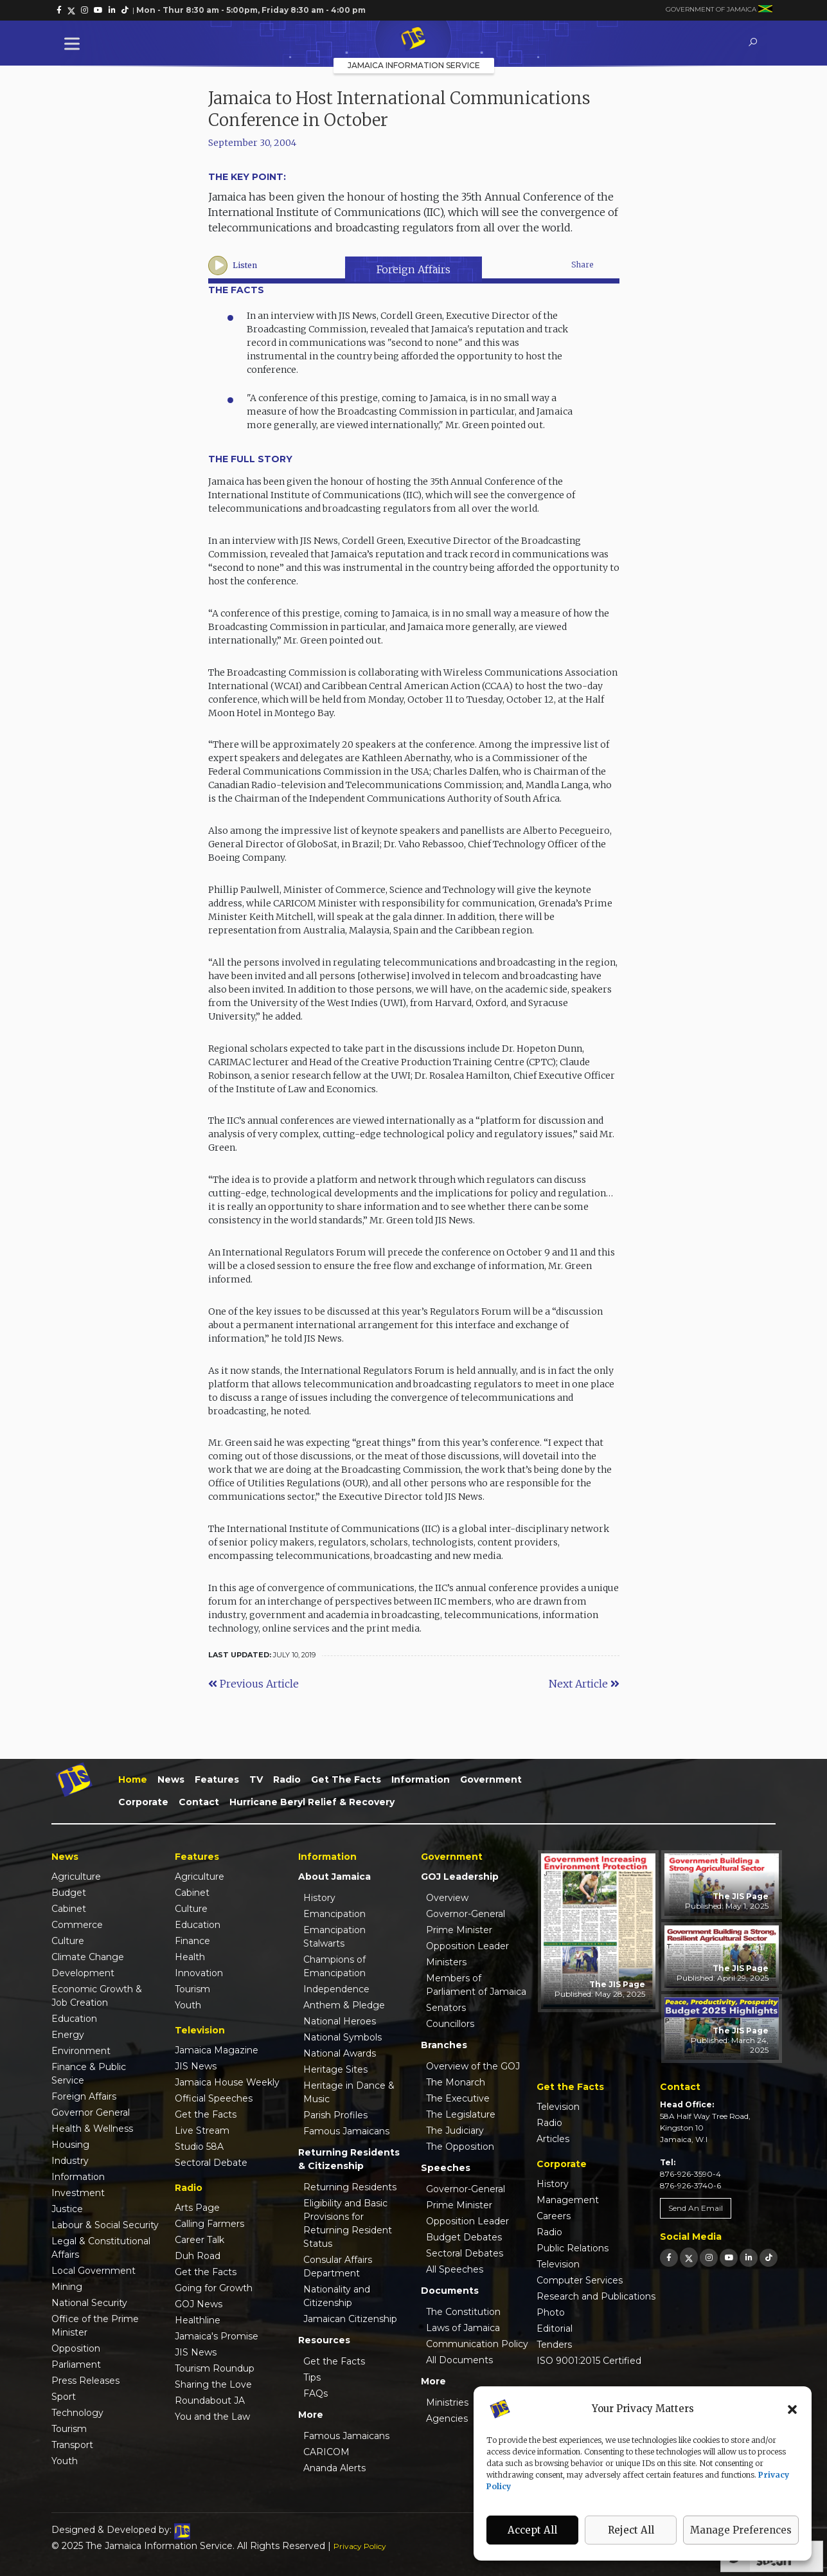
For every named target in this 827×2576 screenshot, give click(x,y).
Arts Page (197, 2207)
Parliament (76, 2364)
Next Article (584, 1683)
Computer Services (580, 2280)
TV (256, 1779)
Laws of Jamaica (463, 2328)
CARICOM (326, 2452)
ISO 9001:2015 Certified (589, 2360)
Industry (70, 2160)
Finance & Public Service (88, 2073)
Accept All (532, 2530)
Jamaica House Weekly (227, 2082)
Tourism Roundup (214, 2368)
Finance (192, 1941)
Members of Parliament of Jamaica (476, 1984)
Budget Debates (464, 2237)
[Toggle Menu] (74, 43)
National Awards (339, 2053)
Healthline (197, 2320)
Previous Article (253, 1683)
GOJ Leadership (460, 1876)
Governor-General (465, 1914)
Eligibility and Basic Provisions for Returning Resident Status (347, 2223)
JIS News (196, 2066)
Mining (66, 2286)
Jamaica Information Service (414, 65)
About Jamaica (334, 1876)
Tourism (69, 2429)
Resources (324, 2340)
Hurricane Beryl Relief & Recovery (312, 1802)
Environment (81, 2051)
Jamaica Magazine (216, 2050)
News (170, 1779)
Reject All (631, 2530)
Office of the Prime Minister (95, 2325)
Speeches (445, 2168)
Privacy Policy (359, 2546)
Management (568, 2200)
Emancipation (334, 1914)
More (310, 2414)
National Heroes (339, 2021)
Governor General (90, 2112)
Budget (68, 1892)
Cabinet (68, 1908)
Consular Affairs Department (337, 2266)
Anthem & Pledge (344, 2005)
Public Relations (573, 2248)
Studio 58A (199, 2146)
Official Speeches (214, 2098)
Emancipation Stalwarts (334, 1936)
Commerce (77, 1925)
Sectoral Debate (211, 2162)
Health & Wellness (92, 2128)
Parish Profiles (335, 2115)
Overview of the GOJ (473, 2066)
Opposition (75, 2348)
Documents (450, 2290)
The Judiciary (455, 2130)
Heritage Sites (335, 2069)
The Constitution (463, 2312)
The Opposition (460, 2146)
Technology (77, 2412)
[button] (792, 2408)
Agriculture (76, 1876)
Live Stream (202, 2130)
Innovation (199, 1973)
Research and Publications (596, 2296)
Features (217, 1779)
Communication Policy (477, 2344)
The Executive (458, 2098)
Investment (78, 2193)
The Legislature (460, 2114)
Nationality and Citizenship (336, 2296)
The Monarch (455, 2082)
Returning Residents (349, 2187)
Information (420, 1779)
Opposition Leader (467, 1946)
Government (491, 1779)
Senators (446, 2007)
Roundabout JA (210, 2400)
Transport (72, 2445)
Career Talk (199, 2240)
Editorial (555, 2328)
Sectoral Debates (464, 2253)
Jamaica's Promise (216, 2336)
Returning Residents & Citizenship (349, 2159)
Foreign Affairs (413, 269)
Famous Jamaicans (346, 2131)
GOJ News (198, 2304)
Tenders (554, 2344)
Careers (554, 2216)
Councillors (450, 2024)
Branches (444, 2045)
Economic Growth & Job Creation (96, 1995)
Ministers (446, 1962)
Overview (447, 1898)
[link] (59, 10)
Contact (199, 1802)
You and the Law (212, 2416)
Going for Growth (214, 2288)
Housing (70, 2144)
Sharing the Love (213, 2384)
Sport (63, 2396)
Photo (551, 2312)
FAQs (315, 2393)
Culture (67, 1941)
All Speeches (454, 2269)
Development (82, 1973)
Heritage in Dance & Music (349, 2092)
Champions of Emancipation (334, 1966)
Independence (336, 1989)
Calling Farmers (209, 2223)
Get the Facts (346, 1779)
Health (190, 1957)
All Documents (459, 2360)
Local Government (93, 2270)
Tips (312, 2377)
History (319, 1898)
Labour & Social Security (105, 2225)
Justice (67, 2209)
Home (132, 1779)
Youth (64, 2461)
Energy (67, 2034)
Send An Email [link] (695, 2208)
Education (74, 2018)
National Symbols (342, 2037)
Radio (287, 1779)
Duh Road (197, 2256)
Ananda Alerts (334, 2468)
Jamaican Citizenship (350, 2319)
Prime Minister (459, 1930)
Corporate (143, 1802)
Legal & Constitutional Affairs (100, 2247)
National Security (89, 2303)
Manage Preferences (741, 2530)
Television (558, 2106)
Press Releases (85, 2380)
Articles (553, 2139)
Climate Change (87, 1957)
